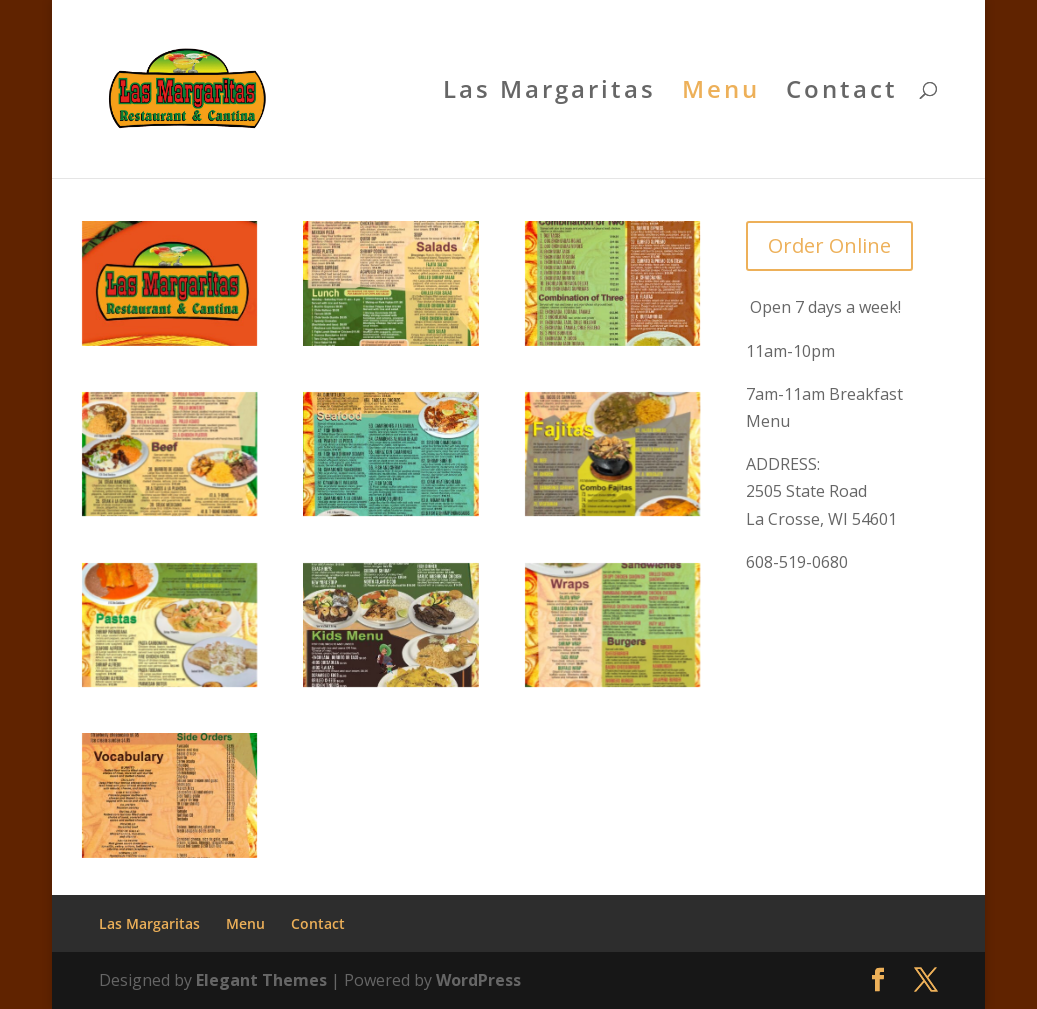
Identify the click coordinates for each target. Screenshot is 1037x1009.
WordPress (478, 980)
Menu (721, 93)
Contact (842, 93)
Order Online (829, 245)
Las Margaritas (549, 93)
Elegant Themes (261, 980)
